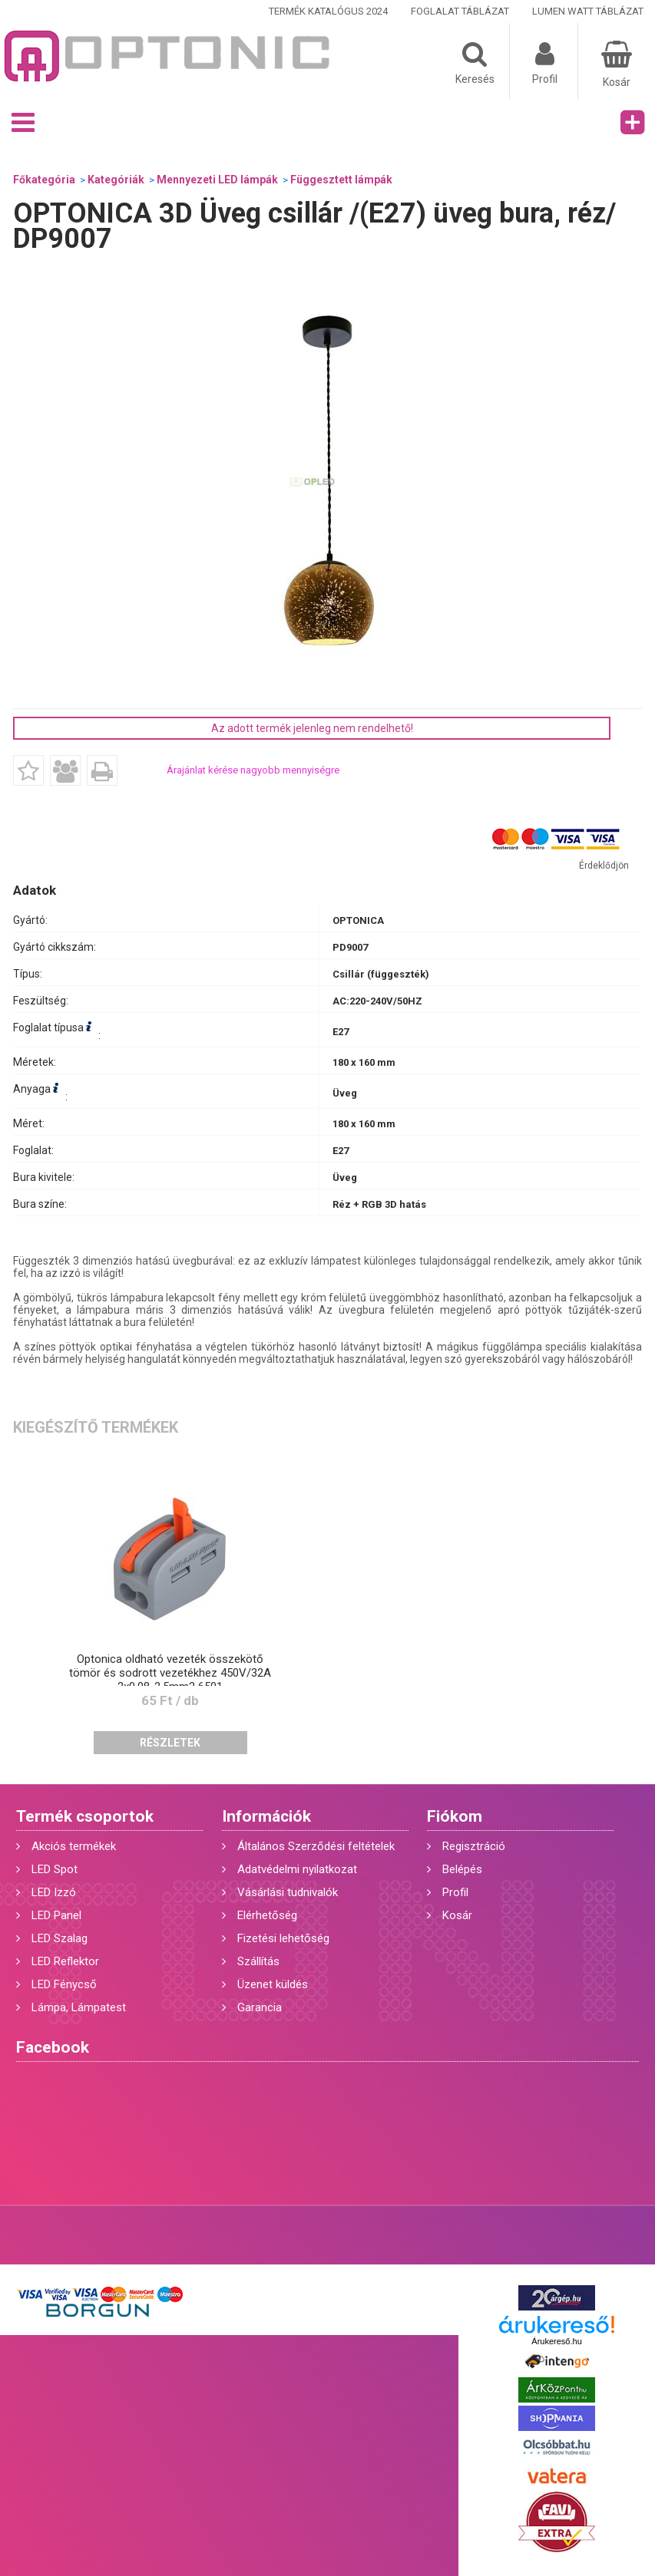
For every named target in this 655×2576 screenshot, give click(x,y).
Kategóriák (116, 179)
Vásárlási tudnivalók (287, 1892)
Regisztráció (473, 1846)
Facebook (52, 2047)
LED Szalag (59, 1938)
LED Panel (56, 1915)
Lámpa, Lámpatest (78, 2007)
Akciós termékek (73, 1846)
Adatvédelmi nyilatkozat (297, 1869)
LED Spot (54, 1869)
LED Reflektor (65, 1961)
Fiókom (454, 1816)
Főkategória (44, 179)
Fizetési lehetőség (283, 1938)
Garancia (259, 2007)
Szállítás (258, 1961)
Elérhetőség (267, 1915)
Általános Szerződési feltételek (316, 1846)
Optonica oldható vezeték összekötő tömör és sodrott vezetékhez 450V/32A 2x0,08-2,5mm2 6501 (170, 1673)
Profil (455, 1892)
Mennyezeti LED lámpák (217, 179)
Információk (266, 1816)
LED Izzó (53, 1892)
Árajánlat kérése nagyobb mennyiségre (253, 770)
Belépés (462, 1869)
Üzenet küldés (272, 1984)
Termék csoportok (85, 1816)
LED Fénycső (64, 1984)
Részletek (170, 1743)
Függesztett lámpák (341, 179)
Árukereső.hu (556, 2341)
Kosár (457, 1915)
